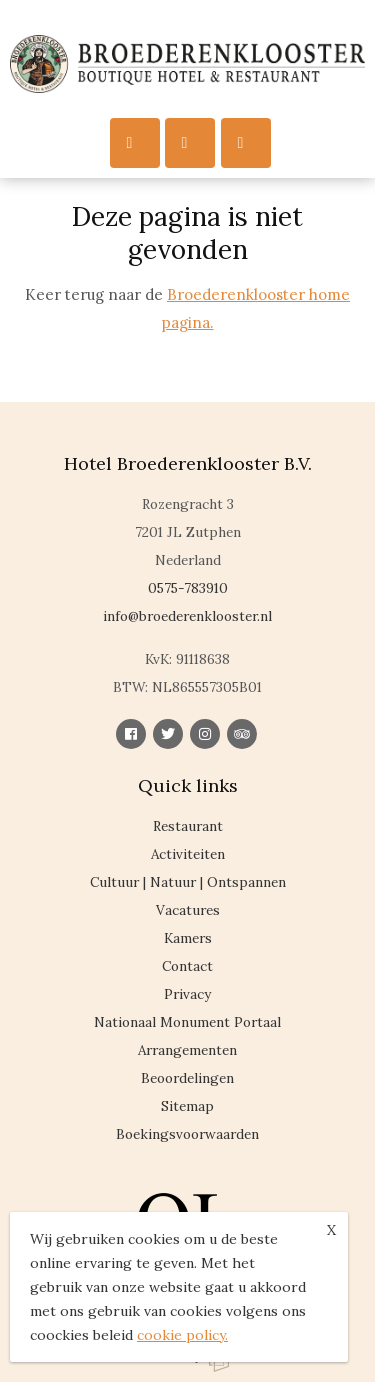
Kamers (188, 938)
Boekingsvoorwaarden (187, 1134)
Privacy (187, 994)
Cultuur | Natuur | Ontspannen (188, 882)
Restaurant (188, 826)
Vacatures (188, 910)
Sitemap (187, 1106)
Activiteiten (188, 854)
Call (185, 142)
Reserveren (241, 142)
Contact (187, 966)
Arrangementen (187, 1050)
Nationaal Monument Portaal (187, 1022)
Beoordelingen (187, 1078)
